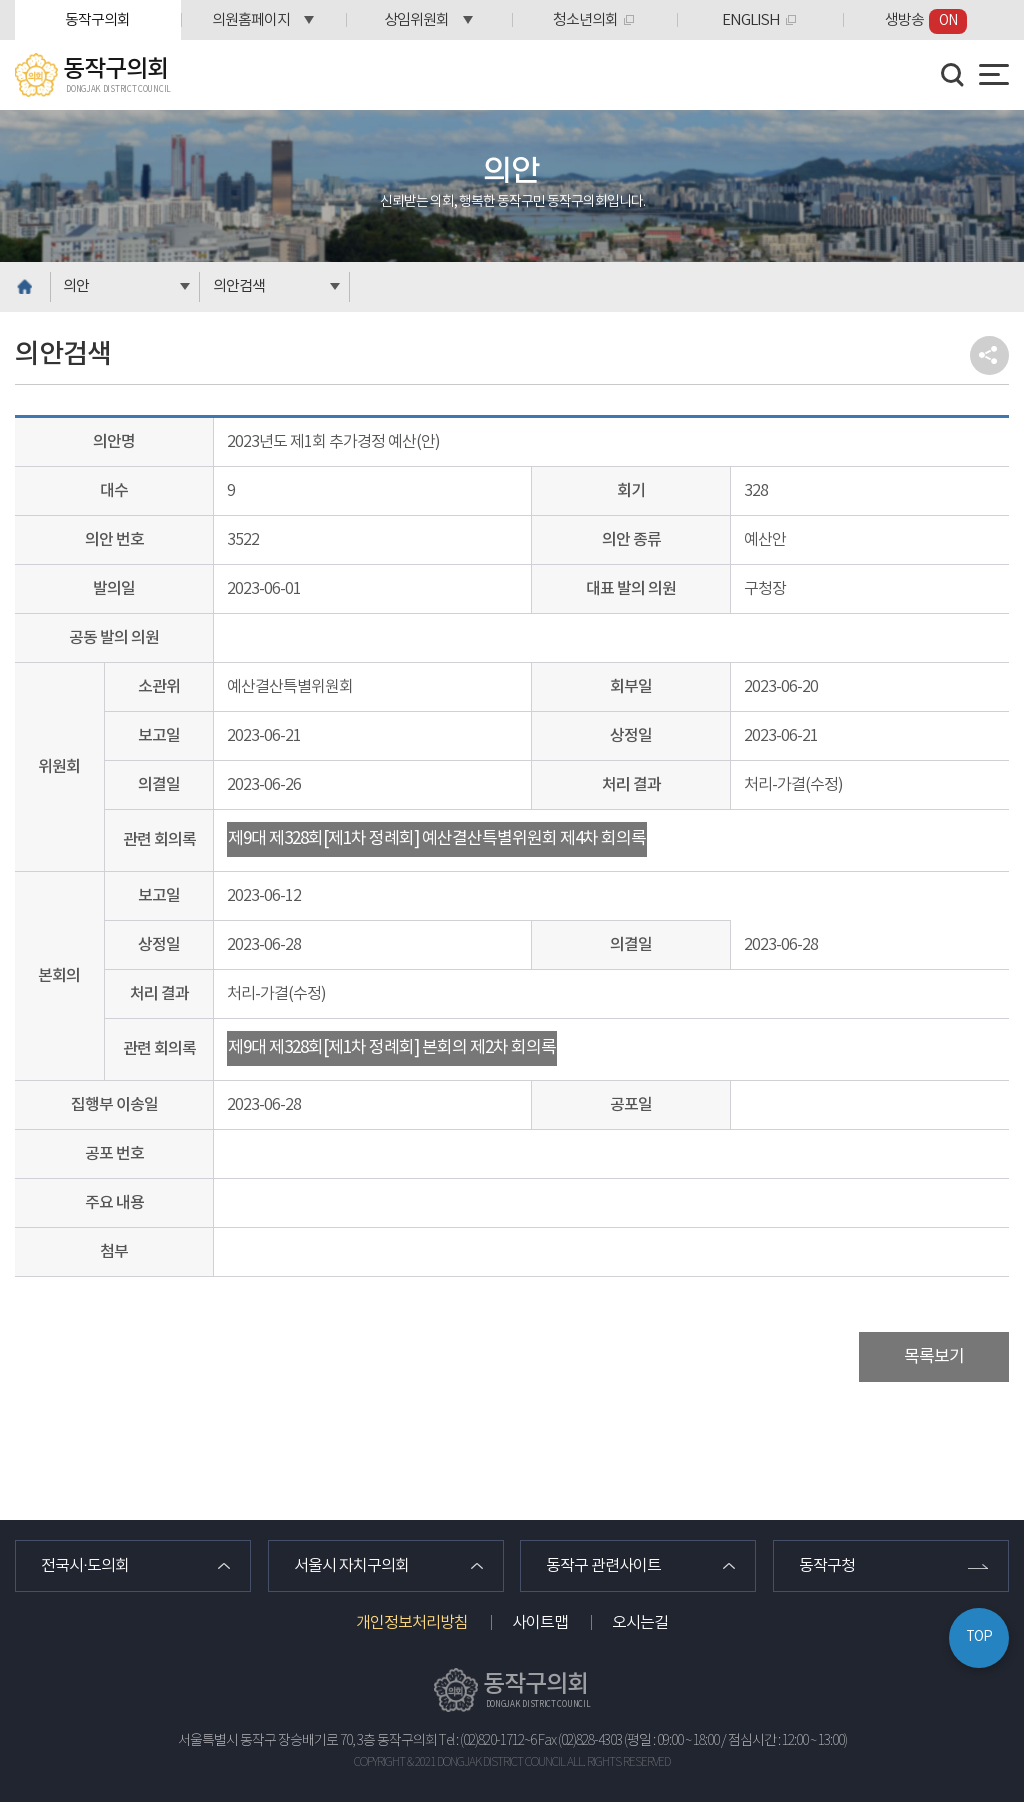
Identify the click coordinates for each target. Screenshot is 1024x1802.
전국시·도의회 (85, 1566)
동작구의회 (97, 20)
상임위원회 (416, 20)
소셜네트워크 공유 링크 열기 (989, 355)
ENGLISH (751, 20)
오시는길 (640, 1623)
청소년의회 (585, 20)
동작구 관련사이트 (603, 1566)
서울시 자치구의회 (351, 1566)
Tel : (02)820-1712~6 (487, 1741)
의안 (76, 286)
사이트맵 (540, 1623)
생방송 (926, 21)
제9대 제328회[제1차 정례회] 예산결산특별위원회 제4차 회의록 (437, 839)
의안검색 (239, 286)
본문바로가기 (0, 0)
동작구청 (827, 1566)
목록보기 (934, 1357)
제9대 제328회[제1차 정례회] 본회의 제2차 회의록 (392, 1048)
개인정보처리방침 (412, 1623)
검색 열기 (953, 75)
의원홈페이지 (251, 20)
